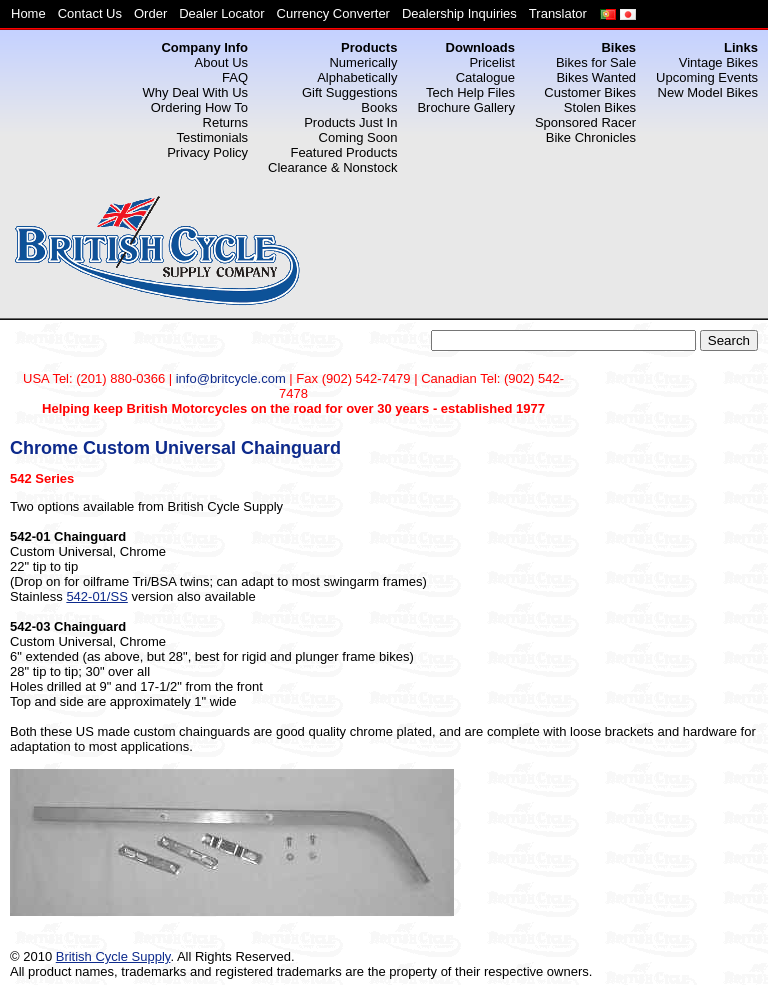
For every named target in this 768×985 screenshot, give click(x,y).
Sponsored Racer (585, 122)
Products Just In (350, 122)
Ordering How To (199, 107)
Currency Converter (333, 13)
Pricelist (492, 62)
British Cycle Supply (113, 956)
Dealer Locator (221, 13)
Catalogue (485, 77)
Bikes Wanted (596, 77)
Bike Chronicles (591, 137)
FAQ (235, 77)
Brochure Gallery (466, 107)
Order (150, 13)
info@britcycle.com (231, 378)
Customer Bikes (590, 92)
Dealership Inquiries (459, 13)
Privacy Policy (207, 152)
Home (28, 13)
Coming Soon (358, 137)
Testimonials (213, 137)
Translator (558, 13)
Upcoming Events (707, 77)
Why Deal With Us (195, 92)
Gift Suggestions (349, 92)
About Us (221, 62)
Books (379, 107)
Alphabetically (357, 77)
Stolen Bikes (600, 107)
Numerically (363, 62)
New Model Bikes (708, 92)
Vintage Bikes (718, 62)
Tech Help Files (470, 92)
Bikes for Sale (596, 62)
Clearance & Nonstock (332, 167)
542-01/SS (96, 596)
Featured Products (343, 152)
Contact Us (90, 13)
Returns (226, 122)
